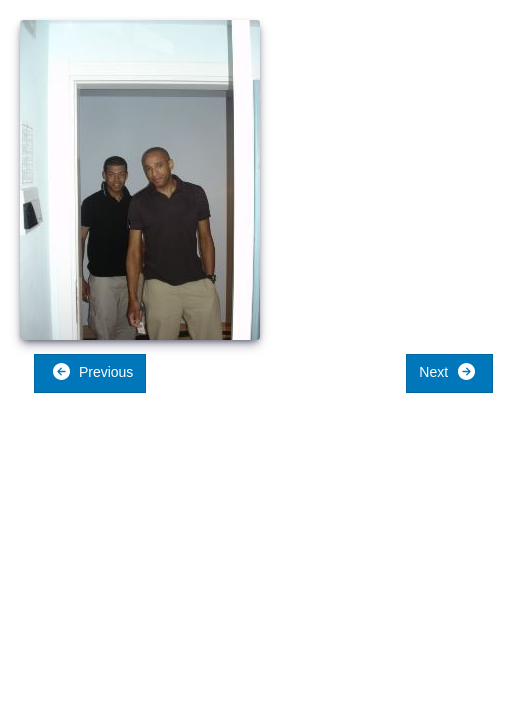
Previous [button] (92, 371)
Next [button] (447, 371)
